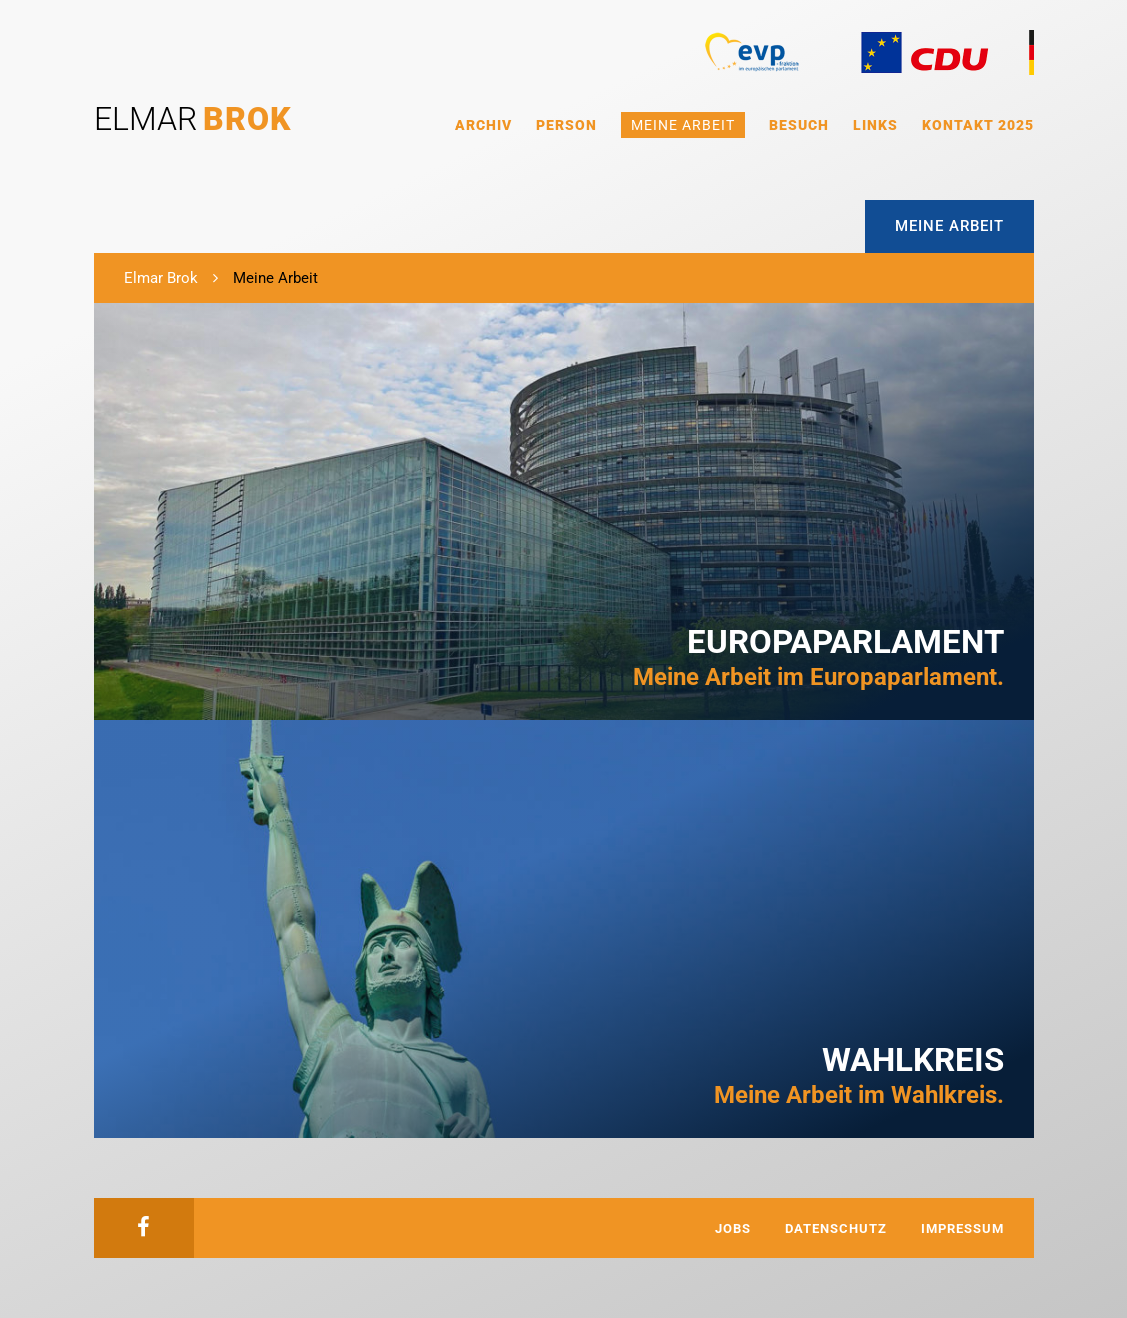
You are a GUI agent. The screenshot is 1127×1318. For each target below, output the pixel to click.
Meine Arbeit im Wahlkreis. (859, 1075)
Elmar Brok (161, 278)
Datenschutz (836, 1228)
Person (566, 125)
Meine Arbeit (683, 125)
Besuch (799, 125)
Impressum (962, 1228)
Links (875, 125)
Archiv (483, 125)
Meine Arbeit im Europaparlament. (818, 657)
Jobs (733, 1228)
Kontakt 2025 (978, 125)
